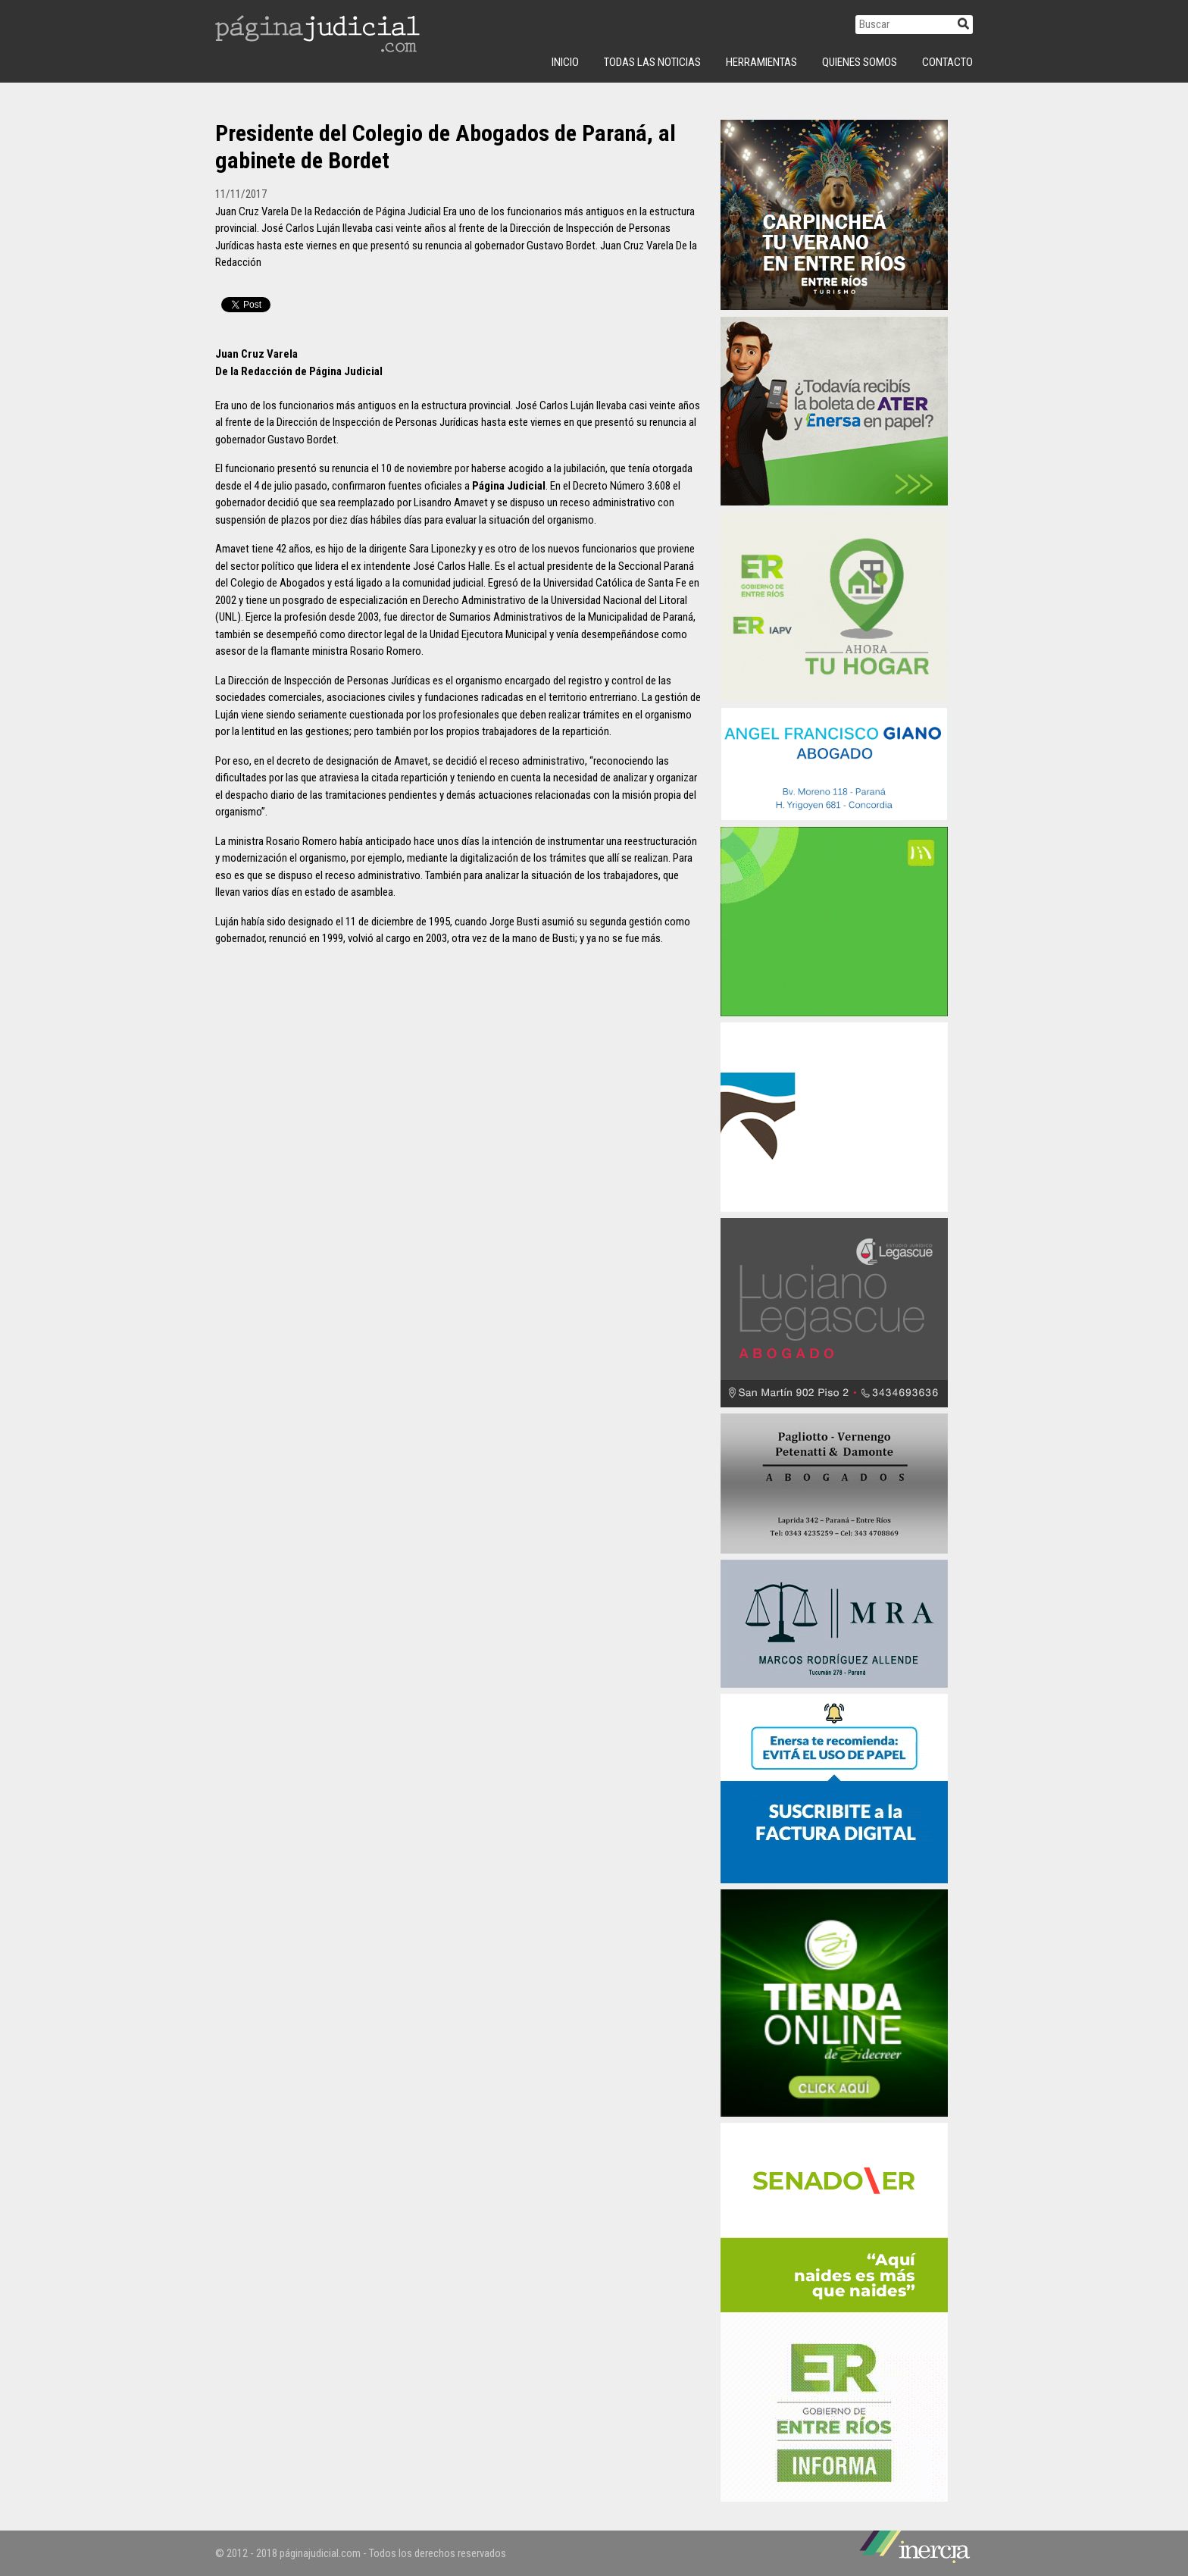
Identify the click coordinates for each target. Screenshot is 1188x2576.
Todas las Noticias (652, 62)
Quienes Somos (859, 62)
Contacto (947, 62)
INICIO (565, 62)
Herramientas (761, 62)
